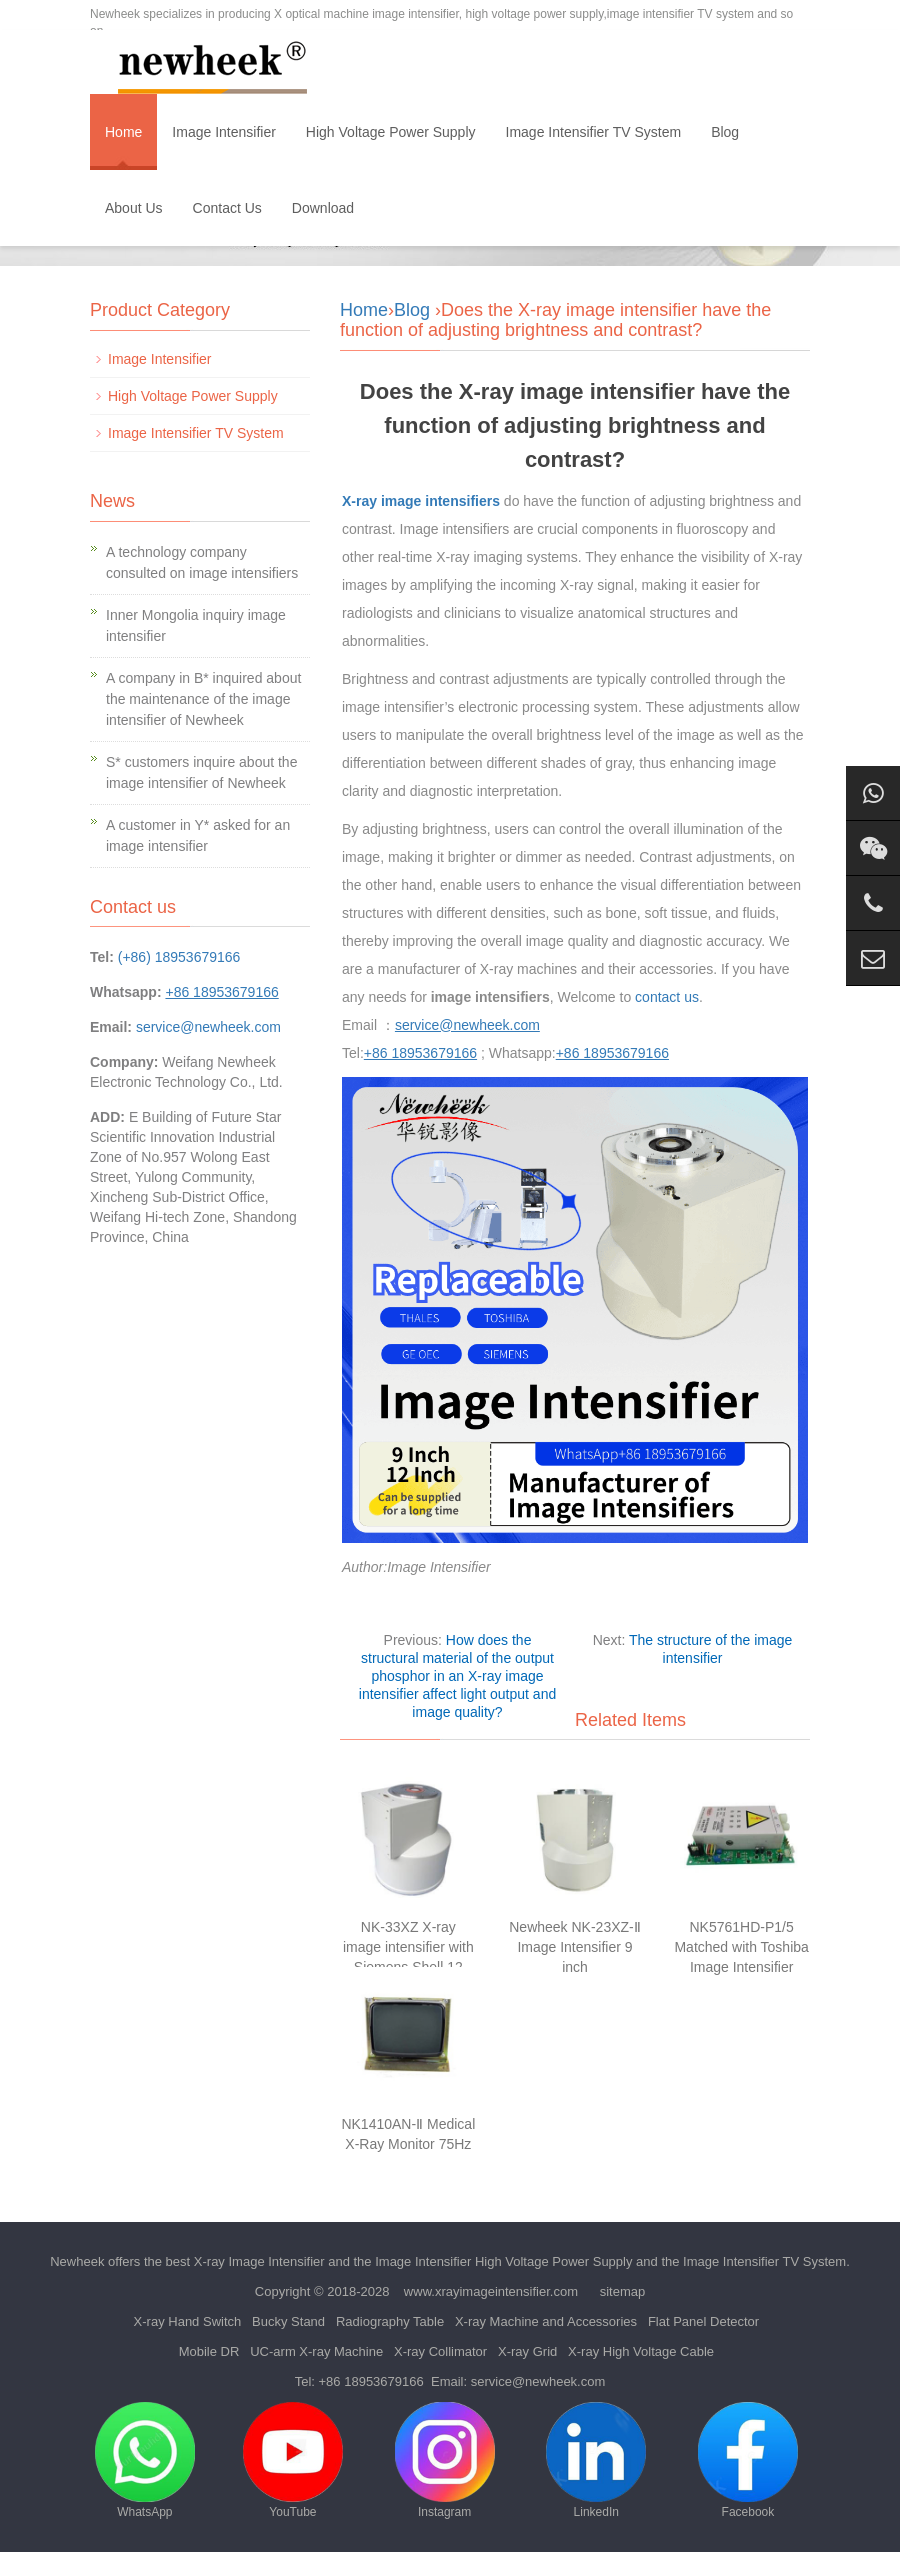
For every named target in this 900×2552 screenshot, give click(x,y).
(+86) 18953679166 (179, 957)
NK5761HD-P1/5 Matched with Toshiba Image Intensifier (741, 1947)
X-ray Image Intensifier (259, 2261)
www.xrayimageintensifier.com (491, 2291)
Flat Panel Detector (703, 2321)
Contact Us (227, 208)
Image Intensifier (224, 132)
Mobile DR (209, 2351)
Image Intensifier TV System (594, 132)
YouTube (293, 2460)
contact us (667, 997)
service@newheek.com (208, 1027)
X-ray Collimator (440, 2351)
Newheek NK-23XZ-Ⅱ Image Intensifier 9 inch (575, 1947)
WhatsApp (145, 2460)
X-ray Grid (527, 2351)
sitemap (623, 2291)
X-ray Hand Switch (188, 2321)
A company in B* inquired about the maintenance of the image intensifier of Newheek (203, 699)
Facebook (748, 2460)
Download (323, 208)
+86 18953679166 (371, 2381)
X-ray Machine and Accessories (546, 2321)
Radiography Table (390, 2321)
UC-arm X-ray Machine (316, 2351)
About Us (134, 208)
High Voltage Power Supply (391, 132)
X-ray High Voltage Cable (641, 2351)
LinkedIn (596, 2460)
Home (123, 132)
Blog (725, 132)
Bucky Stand (288, 2321)
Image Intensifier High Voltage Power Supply (503, 2261)
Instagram (445, 2460)
